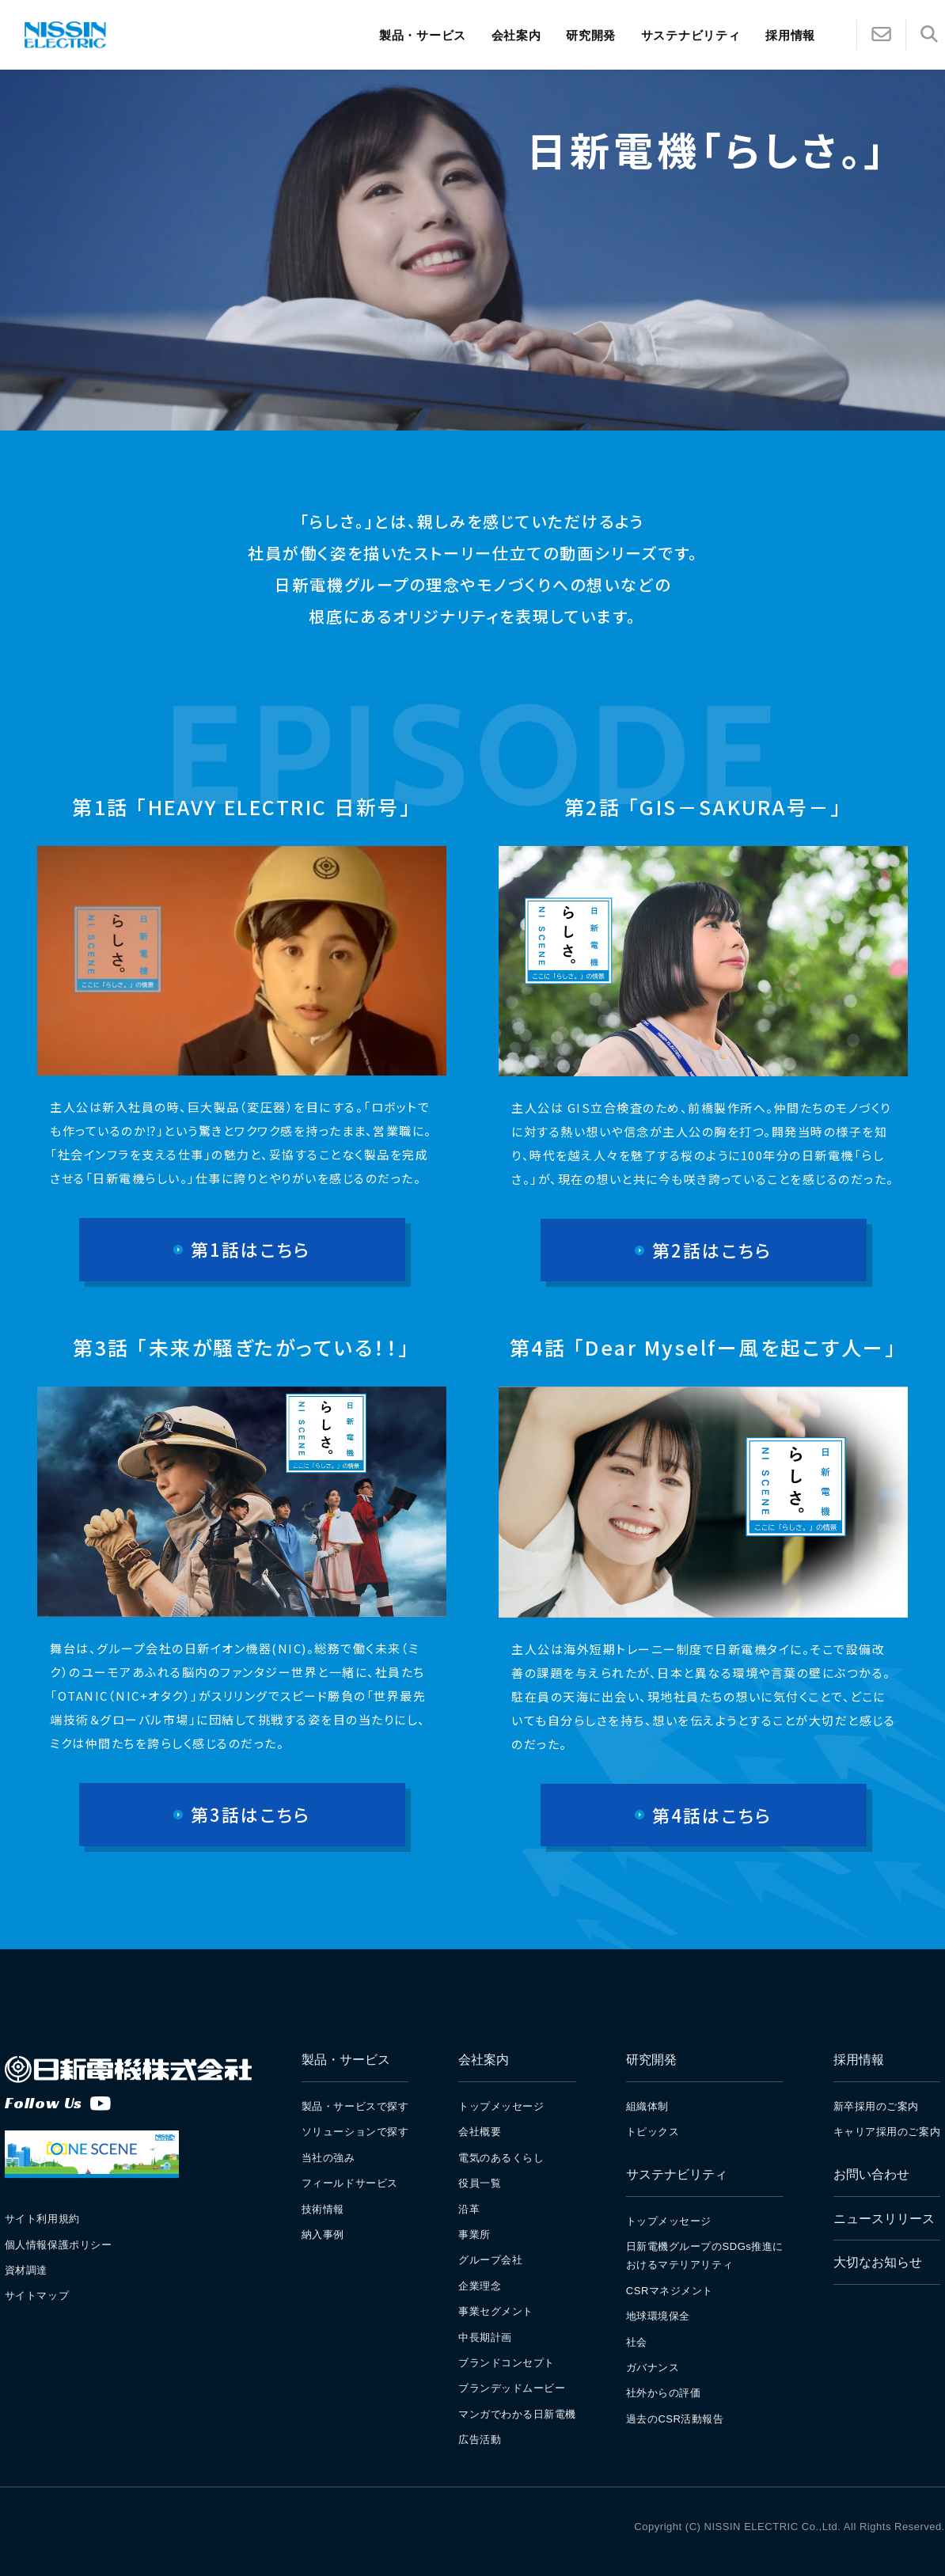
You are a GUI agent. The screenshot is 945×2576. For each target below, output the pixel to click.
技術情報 (323, 2209)
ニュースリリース (884, 2218)
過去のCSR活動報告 (675, 2419)
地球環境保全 (658, 2316)
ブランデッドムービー (511, 2388)
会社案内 (516, 35)
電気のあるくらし (501, 2158)
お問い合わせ (871, 2174)
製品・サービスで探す (355, 2106)
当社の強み (328, 2158)
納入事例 (323, 2234)
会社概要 (479, 2132)
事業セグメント (495, 2311)
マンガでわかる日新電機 (517, 2414)
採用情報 (858, 2059)
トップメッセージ (501, 2106)
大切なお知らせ (877, 2262)
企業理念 (479, 2286)
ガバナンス (653, 2367)
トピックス (653, 2132)
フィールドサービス (350, 2183)
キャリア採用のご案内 (886, 2132)
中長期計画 (485, 2337)
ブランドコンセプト (506, 2363)
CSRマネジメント (669, 2291)
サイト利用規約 (42, 2219)
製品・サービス (422, 35)
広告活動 (479, 2439)
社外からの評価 (663, 2393)
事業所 (474, 2234)
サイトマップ (37, 2295)
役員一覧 (479, 2183)
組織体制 (647, 2106)
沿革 (469, 2209)
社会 (636, 2342)
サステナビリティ (691, 35)
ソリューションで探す (355, 2132)
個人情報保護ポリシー (58, 2245)
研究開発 (591, 35)
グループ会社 (490, 2260)
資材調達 (26, 2270)
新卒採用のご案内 (876, 2106)
